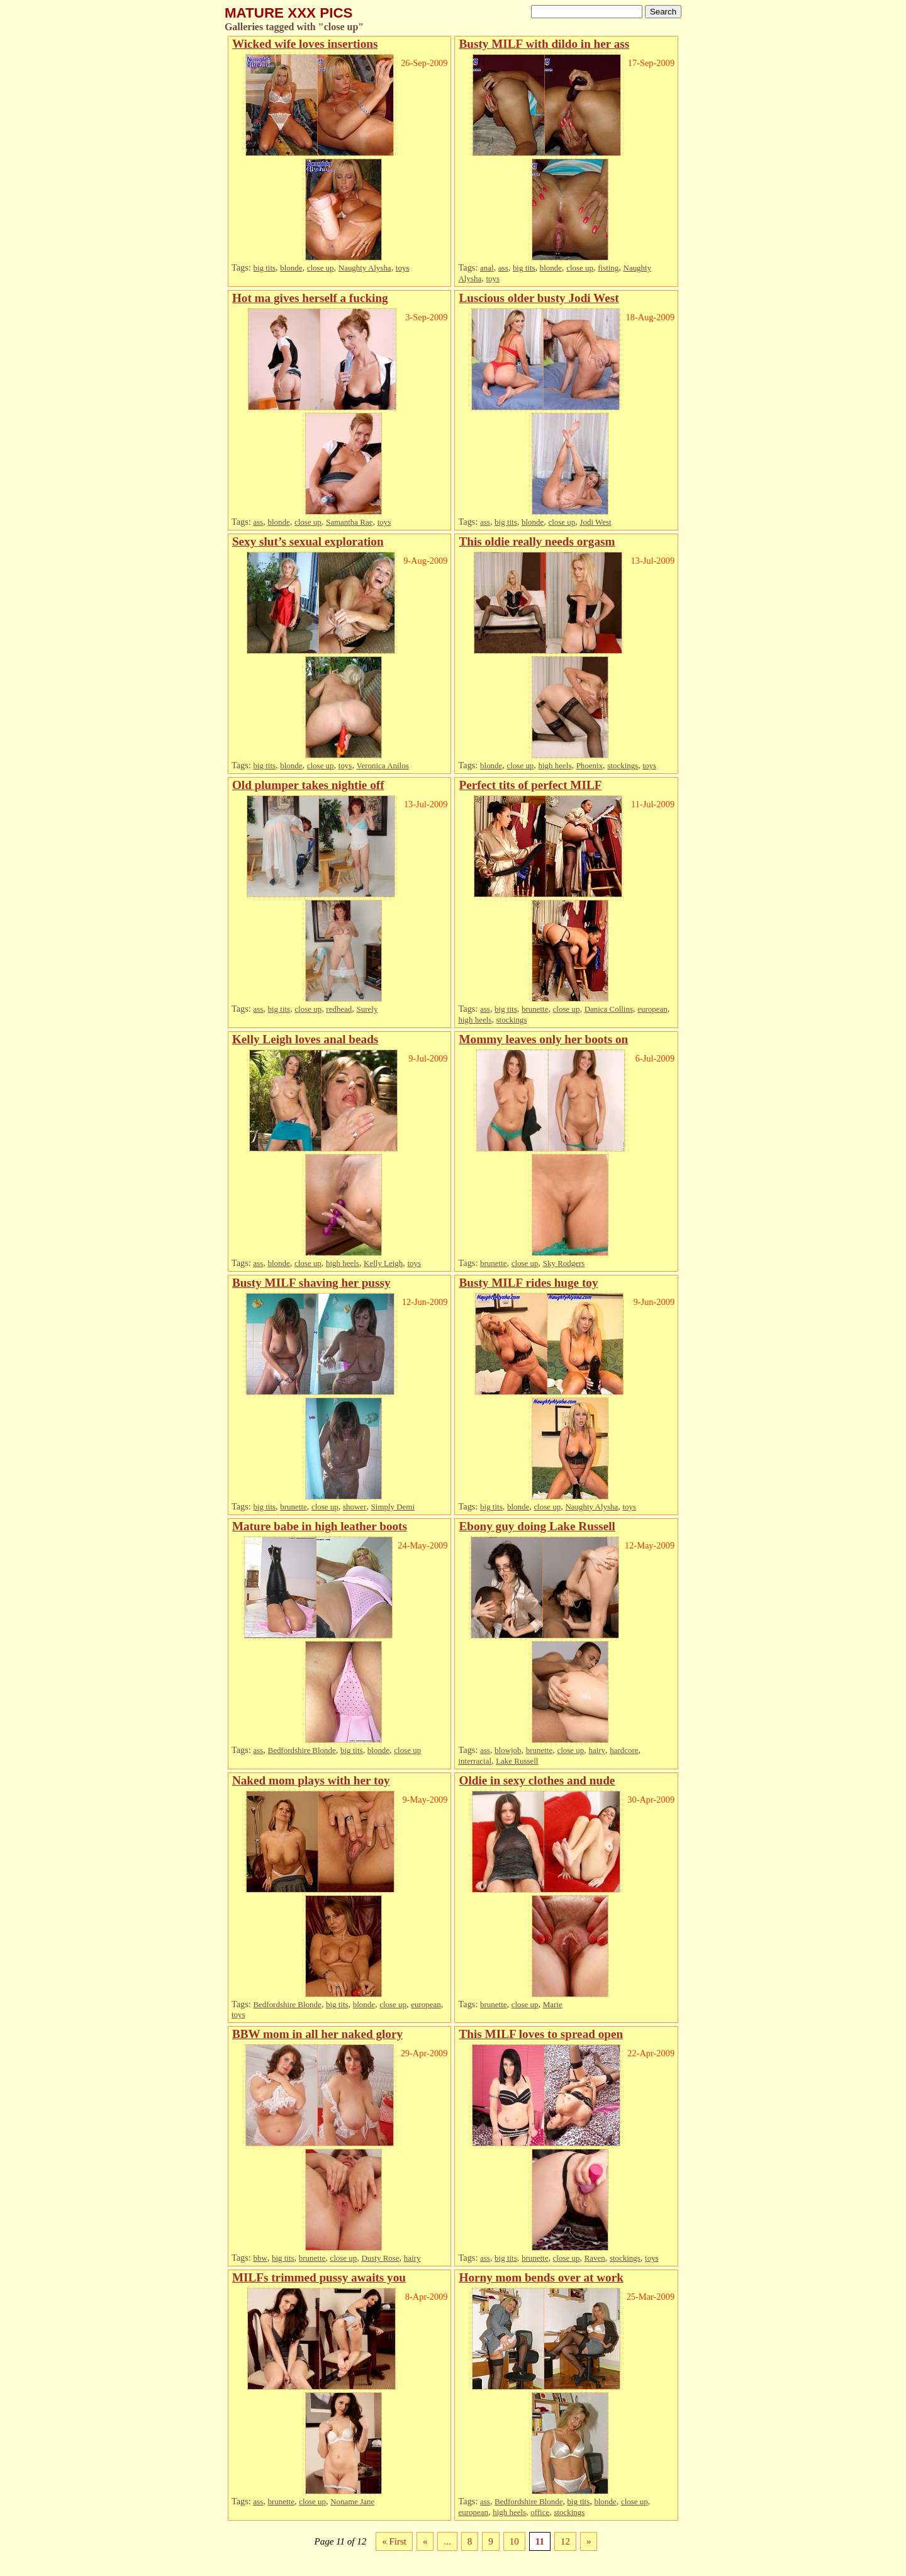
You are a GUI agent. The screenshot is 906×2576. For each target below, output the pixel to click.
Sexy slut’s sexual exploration (308, 541)
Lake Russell (517, 1761)
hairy (596, 1750)
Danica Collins (608, 1009)
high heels (555, 765)
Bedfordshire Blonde (302, 1750)
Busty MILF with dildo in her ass (544, 43)
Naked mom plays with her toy (311, 1780)
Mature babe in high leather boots (319, 1526)
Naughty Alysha (364, 267)
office (539, 2512)
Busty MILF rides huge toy (528, 1282)
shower (354, 1506)
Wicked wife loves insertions (305, 43)
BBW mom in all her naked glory (317, 2034)
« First (394, 2541)
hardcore (624, 1750)
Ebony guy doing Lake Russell (537, 1526)
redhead (339, 1009)
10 (514, 2541)
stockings (622, 765)
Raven (594, 2258)
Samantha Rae (349, 522)
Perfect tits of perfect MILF (530, 785)
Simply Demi (393, 1506)
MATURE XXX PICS (289, 13)
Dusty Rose (380, 2258)
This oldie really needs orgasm (537, 541)
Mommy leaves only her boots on (543, 1039)
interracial (474, 1761)
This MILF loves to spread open (541, 2034)
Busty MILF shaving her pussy (311, 1282)
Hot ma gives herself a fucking (310, 298)
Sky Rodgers (564, 1263)
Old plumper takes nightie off (308, 785)
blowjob (508, 1750)
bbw (260, 2258)
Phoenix (589, 765)
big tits (264, 267)
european (652, 1009)
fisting (608, 267)
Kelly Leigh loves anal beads (305, 1039)
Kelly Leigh (383, 1263)
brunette (535, 1009)
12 (565, 2541)
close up (320, 267)
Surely (367, 1009)
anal (487, 267)
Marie (552, 2004)
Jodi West (595, 522)
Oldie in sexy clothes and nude (537, 1780)
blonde (291, 267)
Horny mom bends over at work (541, 2277)
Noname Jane (352, 2501)
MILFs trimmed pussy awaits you (319, 2277)
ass (503, 267)
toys (403, 267)
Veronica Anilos (383, 765)
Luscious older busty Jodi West (538, 298)
